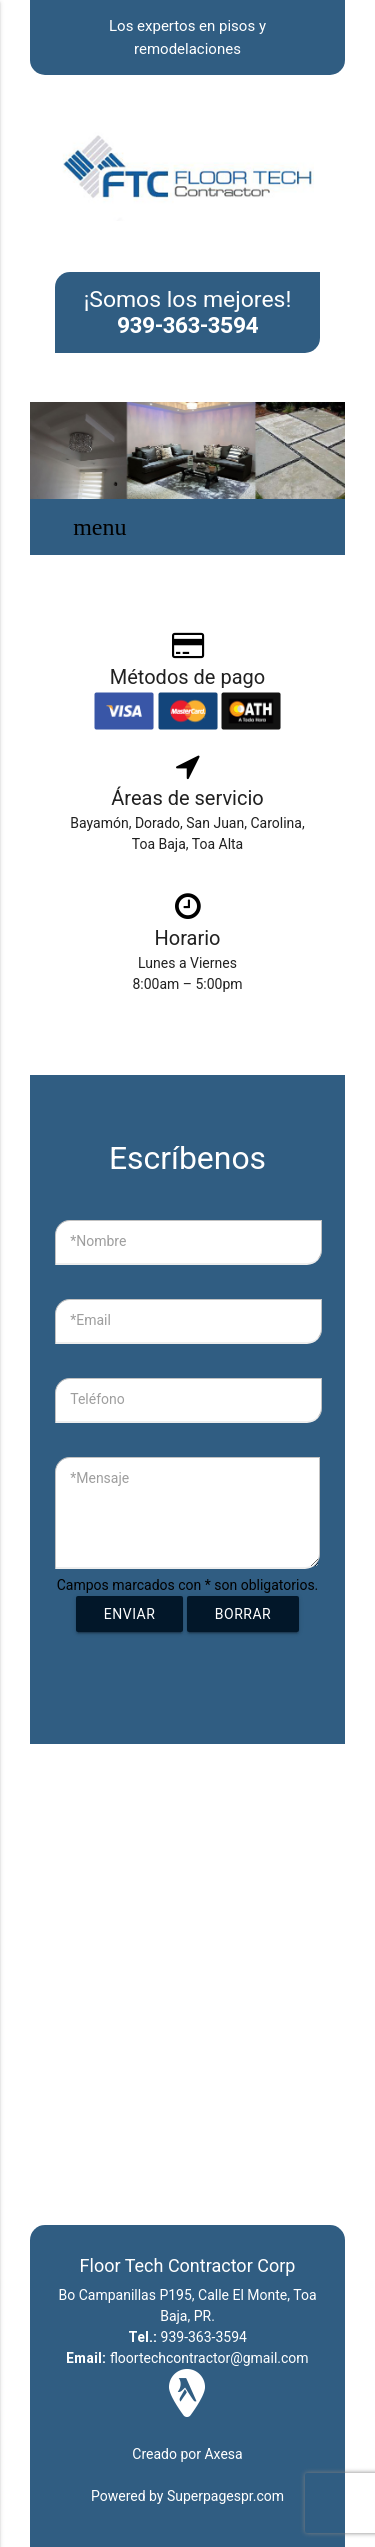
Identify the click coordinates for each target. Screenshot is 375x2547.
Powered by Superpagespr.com (187, 2496)
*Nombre (98, 1241)
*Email (90, 1320)
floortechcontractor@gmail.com (187, 2358)
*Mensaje (99, 1478)
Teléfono (97, 1399)
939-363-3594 (188, 325)
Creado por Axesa (187, 2454)
